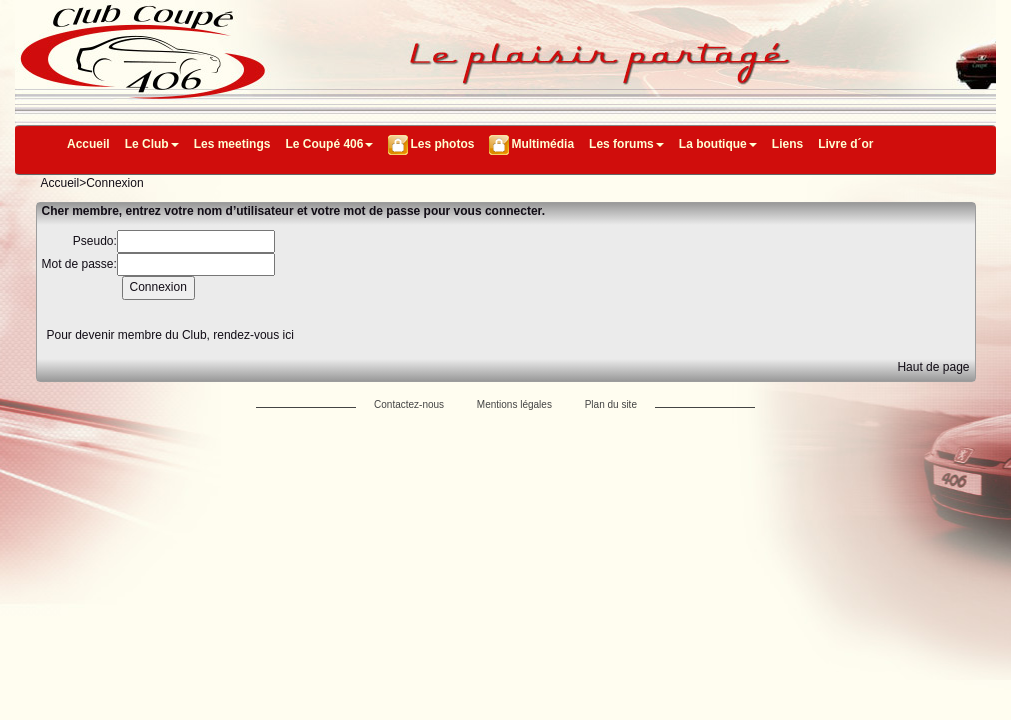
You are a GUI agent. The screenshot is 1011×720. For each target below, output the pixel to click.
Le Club (152, 144)
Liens (787, 144)
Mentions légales (514, 404)
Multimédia (542, 144)
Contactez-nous (409, 404)
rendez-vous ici (253, 335)
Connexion (114, 183)
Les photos (442, 144)
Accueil (88, 144)
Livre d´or (845, 144)
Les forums (626, 144)
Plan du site (611, 404)
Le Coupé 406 (329, 144)
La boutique (718, 144)
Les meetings (232, 144)
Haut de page (933, 367)
